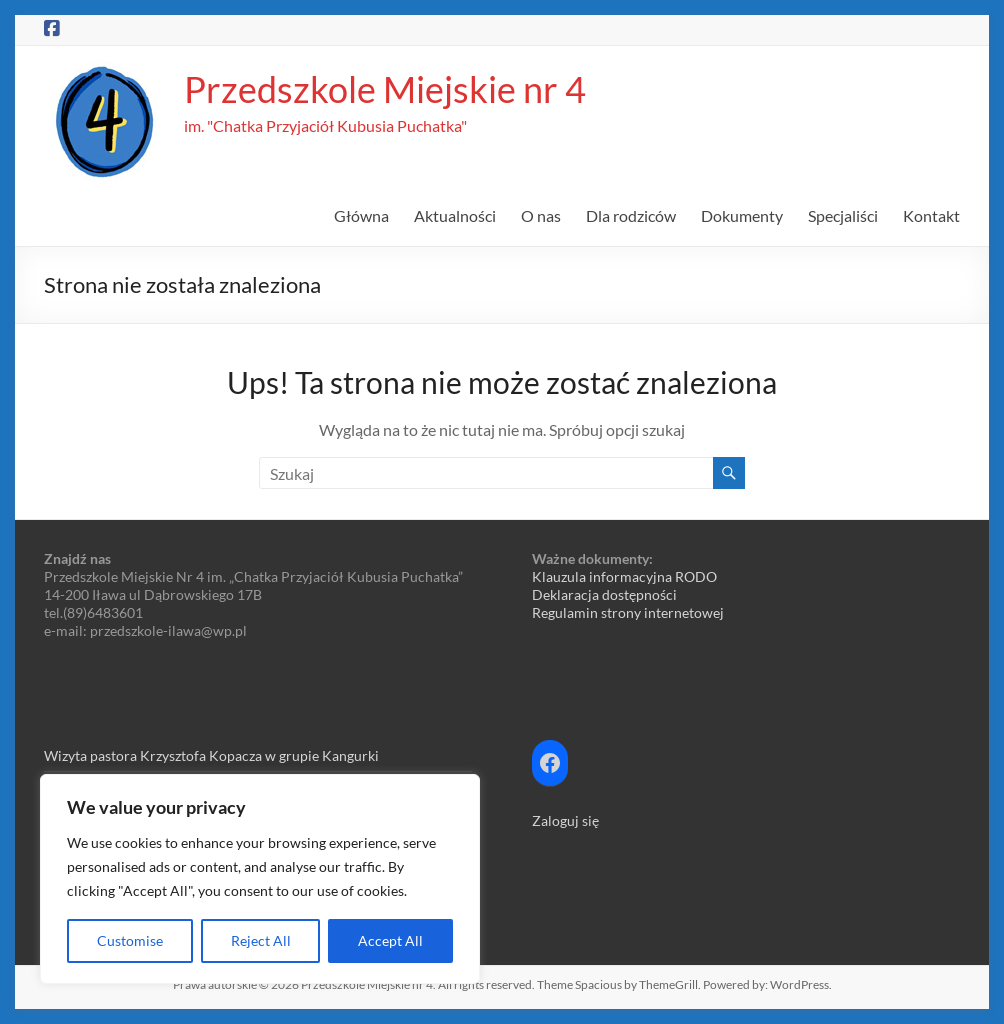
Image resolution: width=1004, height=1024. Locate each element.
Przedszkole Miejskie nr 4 (385, 89)
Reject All (261, 940)
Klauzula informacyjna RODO (624, 576)
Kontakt (931, 215)
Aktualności (455, 215)
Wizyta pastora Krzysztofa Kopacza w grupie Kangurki (211, 755)
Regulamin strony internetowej (628, 612)
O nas (541, 215)
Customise (130, 940)
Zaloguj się (565, 820)
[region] (260, 879)
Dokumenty (742, 215)
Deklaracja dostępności (604, 594)
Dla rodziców (631, 215)
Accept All (390, 940)
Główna (361, 215)
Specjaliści (843, 215)
